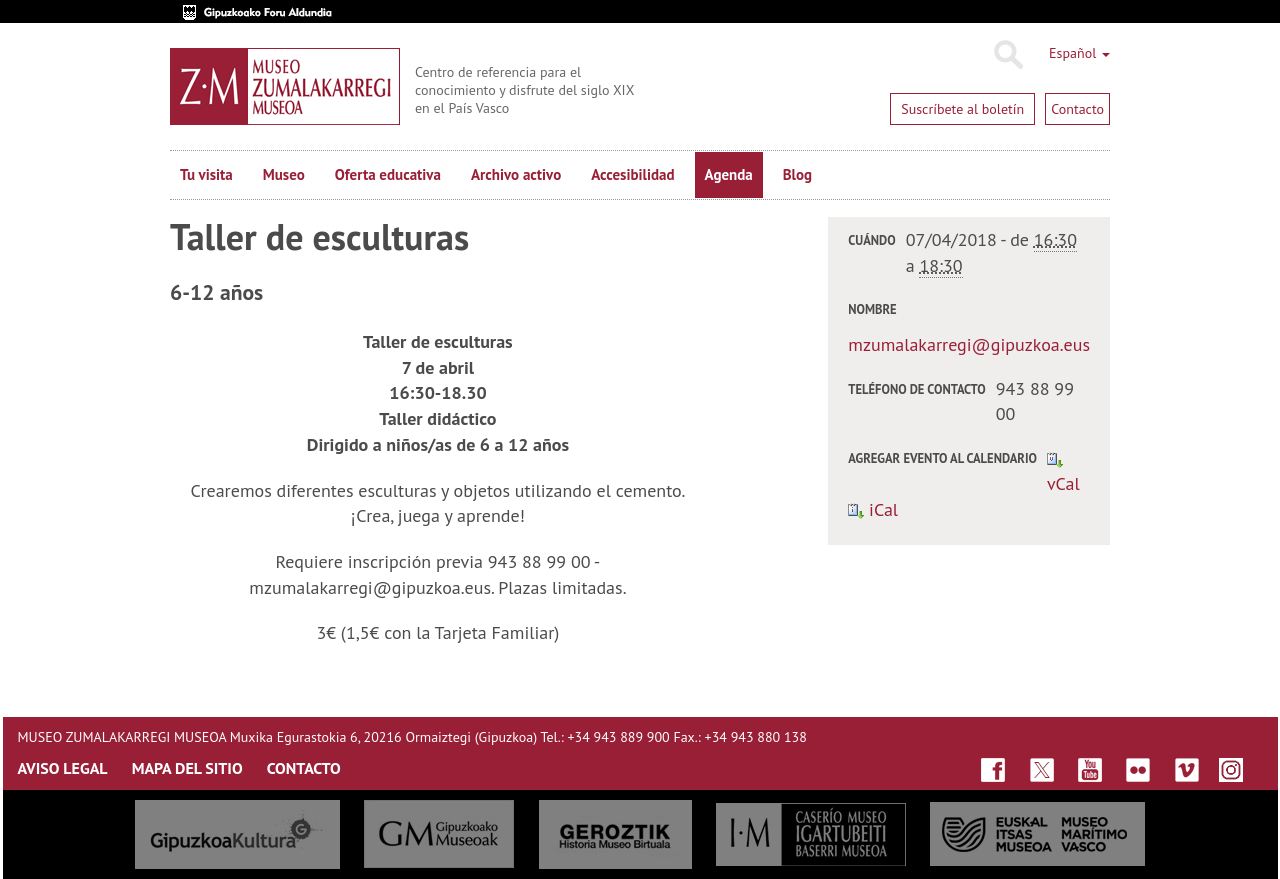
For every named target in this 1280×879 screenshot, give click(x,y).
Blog (797, 174)
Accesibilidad (632, 174)
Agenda (729, 174)
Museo (284, 174)
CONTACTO (304, 768)
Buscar (1007, 55)
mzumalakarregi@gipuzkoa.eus (969, 344)
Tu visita (206, 174)
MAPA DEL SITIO (187, 768)
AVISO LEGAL (63, 768)
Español (1079, 53)
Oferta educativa (388, 174)
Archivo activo (516, 174)
